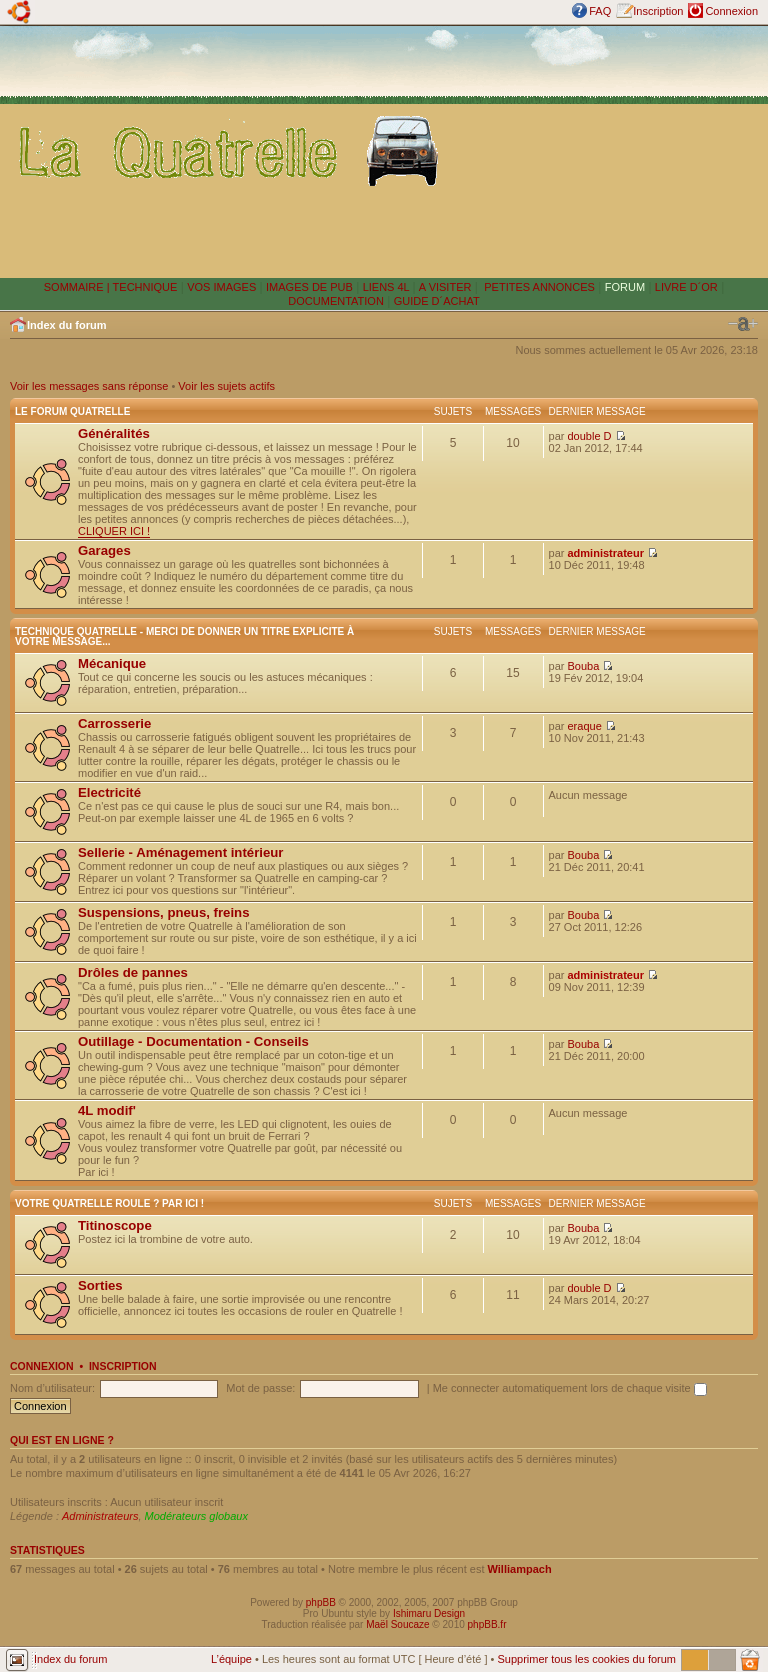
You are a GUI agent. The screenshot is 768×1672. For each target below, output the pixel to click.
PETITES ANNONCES (538, 287)
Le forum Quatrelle (72, 411)
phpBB (321, 1602)
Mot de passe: (260, 1388)
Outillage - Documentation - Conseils (193, 1041)
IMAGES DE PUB (309, 287)
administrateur (606, 553)
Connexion (731, 11)
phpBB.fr (487, 1624)
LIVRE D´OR (686, 287)
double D (590, 436)
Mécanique (112, 663)
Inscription (658, 11)
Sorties (100, 1285)
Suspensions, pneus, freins (163, 912)
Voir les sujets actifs (226, 386)
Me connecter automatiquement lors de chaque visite (570, 1388)
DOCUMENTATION (336, 301)
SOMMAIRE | (78, 287)
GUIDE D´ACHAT (437, 301)
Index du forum (66, 325)
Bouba (584, 666)
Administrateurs (100, 1516)
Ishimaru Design (429, 1613)
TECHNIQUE (145, 287)
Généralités (114, 433)
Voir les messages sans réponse (89, 386)
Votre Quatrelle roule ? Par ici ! (109, 1203)
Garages (104, 550)
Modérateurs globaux (196, 1516)
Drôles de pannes (133, 972)
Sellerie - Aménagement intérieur (180, 852)
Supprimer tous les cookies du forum (586, 1659)
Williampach (520, 1569)
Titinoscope (115, 1225)
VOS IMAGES (221, 287)
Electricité (109, 792)
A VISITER (445, 287)
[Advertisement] (608, 151)
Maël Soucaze (397, 1624)
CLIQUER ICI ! (114, 531)
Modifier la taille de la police (743, 324)
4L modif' (107, 1110)
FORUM (625, 287)
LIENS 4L (388, 287)
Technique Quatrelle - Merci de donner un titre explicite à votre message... (184, 636)
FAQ (600, 11)
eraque (585, 726)
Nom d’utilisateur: (52, 1388)
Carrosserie (114, 723)
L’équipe (231, 1659)
